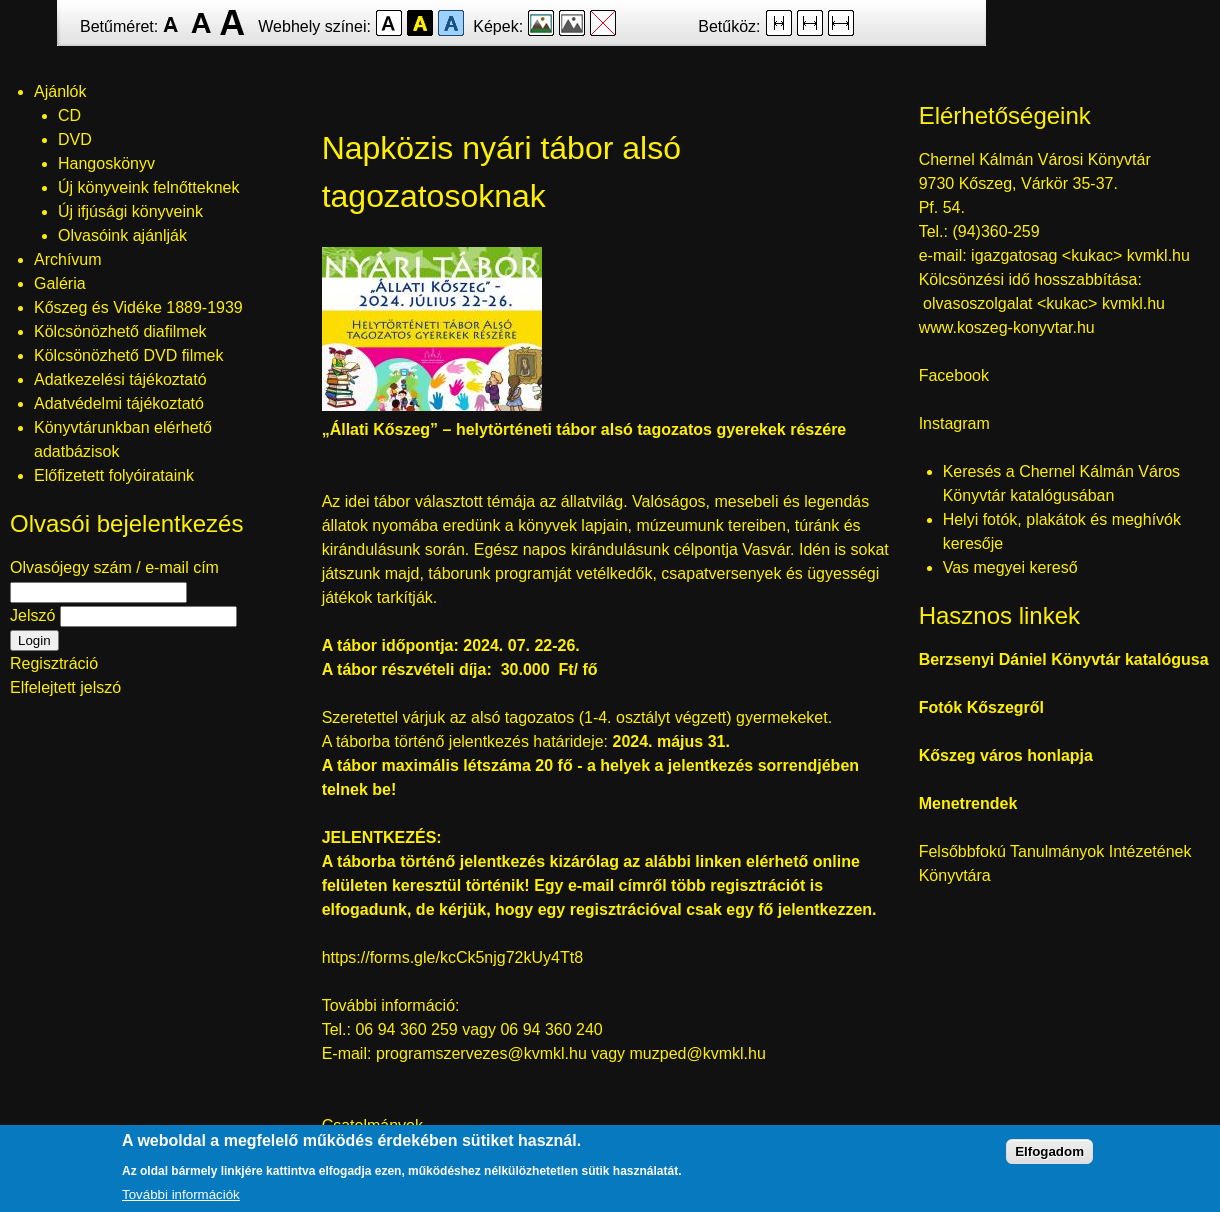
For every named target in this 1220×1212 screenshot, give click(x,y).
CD (69, 115)
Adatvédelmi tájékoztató (119, 403)
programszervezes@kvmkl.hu (481, 1053)
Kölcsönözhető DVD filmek (128, 355)
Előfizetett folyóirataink (114, 475)
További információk (181, 1196)
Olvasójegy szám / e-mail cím (114, 567)
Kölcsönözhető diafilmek (120, 331)
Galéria (60, 283)
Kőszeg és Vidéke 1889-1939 (138, 307)
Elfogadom (1049, 1153)
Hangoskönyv (106, 163)
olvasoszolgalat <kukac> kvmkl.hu (1046, 303)
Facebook (954, 375)
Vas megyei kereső (1010, 567)
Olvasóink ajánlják (122, 235)
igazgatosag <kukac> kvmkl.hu (1082, 255)
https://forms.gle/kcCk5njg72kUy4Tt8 (452, 957)
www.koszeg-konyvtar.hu (1007, 327)
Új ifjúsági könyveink (130, 211)
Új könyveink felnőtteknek (148, 187)
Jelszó (32, 615)
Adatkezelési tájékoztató (120, 379)
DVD (75, 139)
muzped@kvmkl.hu (698, 1053)
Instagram (954, 423)
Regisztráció (54, 663)
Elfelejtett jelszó (65, 687)
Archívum (68, 259)
